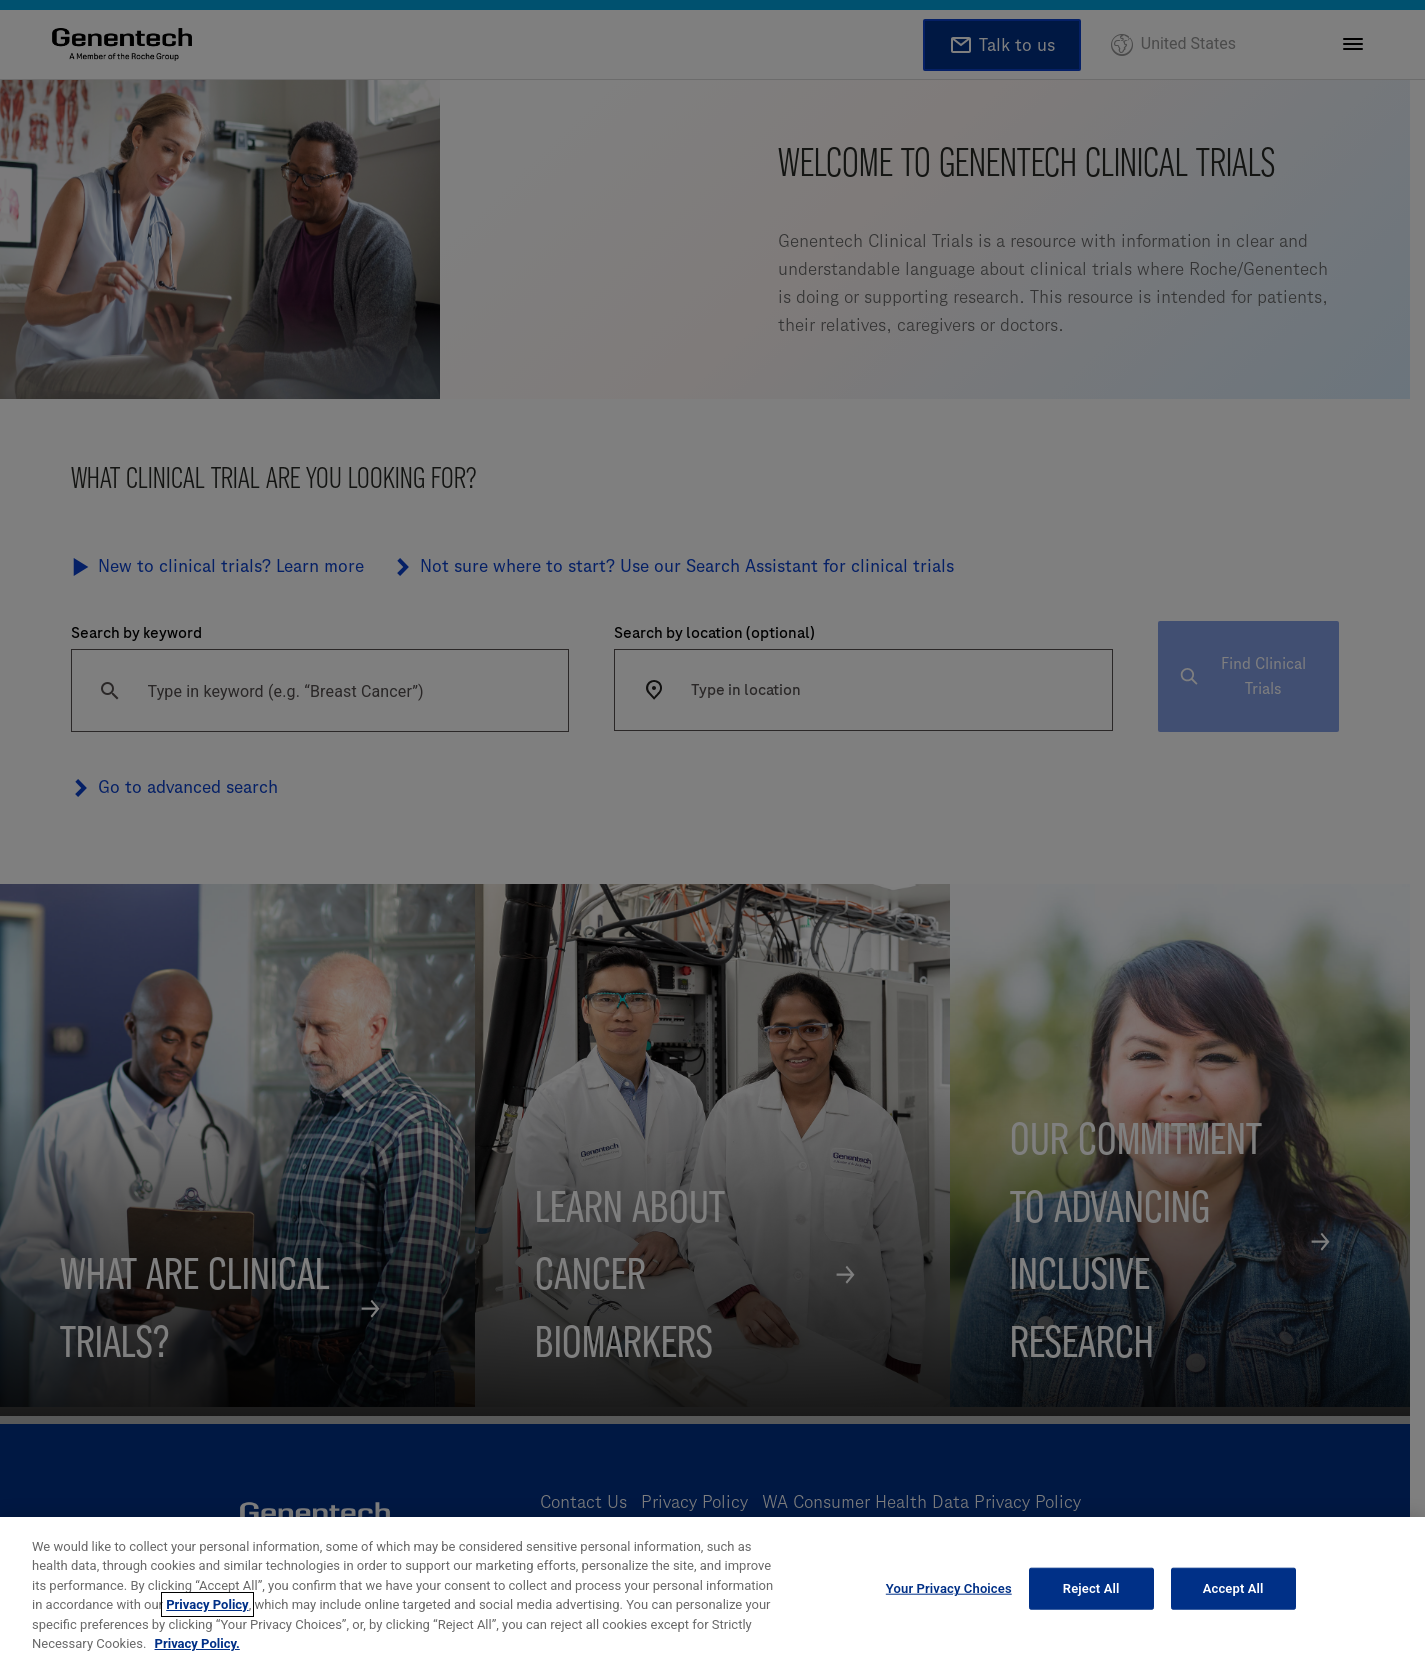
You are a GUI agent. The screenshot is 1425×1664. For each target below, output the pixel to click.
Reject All (1091, 1588)
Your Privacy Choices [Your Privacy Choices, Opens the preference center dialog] (949, 1588)
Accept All (1233, 1588)
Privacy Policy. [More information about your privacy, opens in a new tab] (197, 1643)
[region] (712, 1590)
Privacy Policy (207, 1604)
